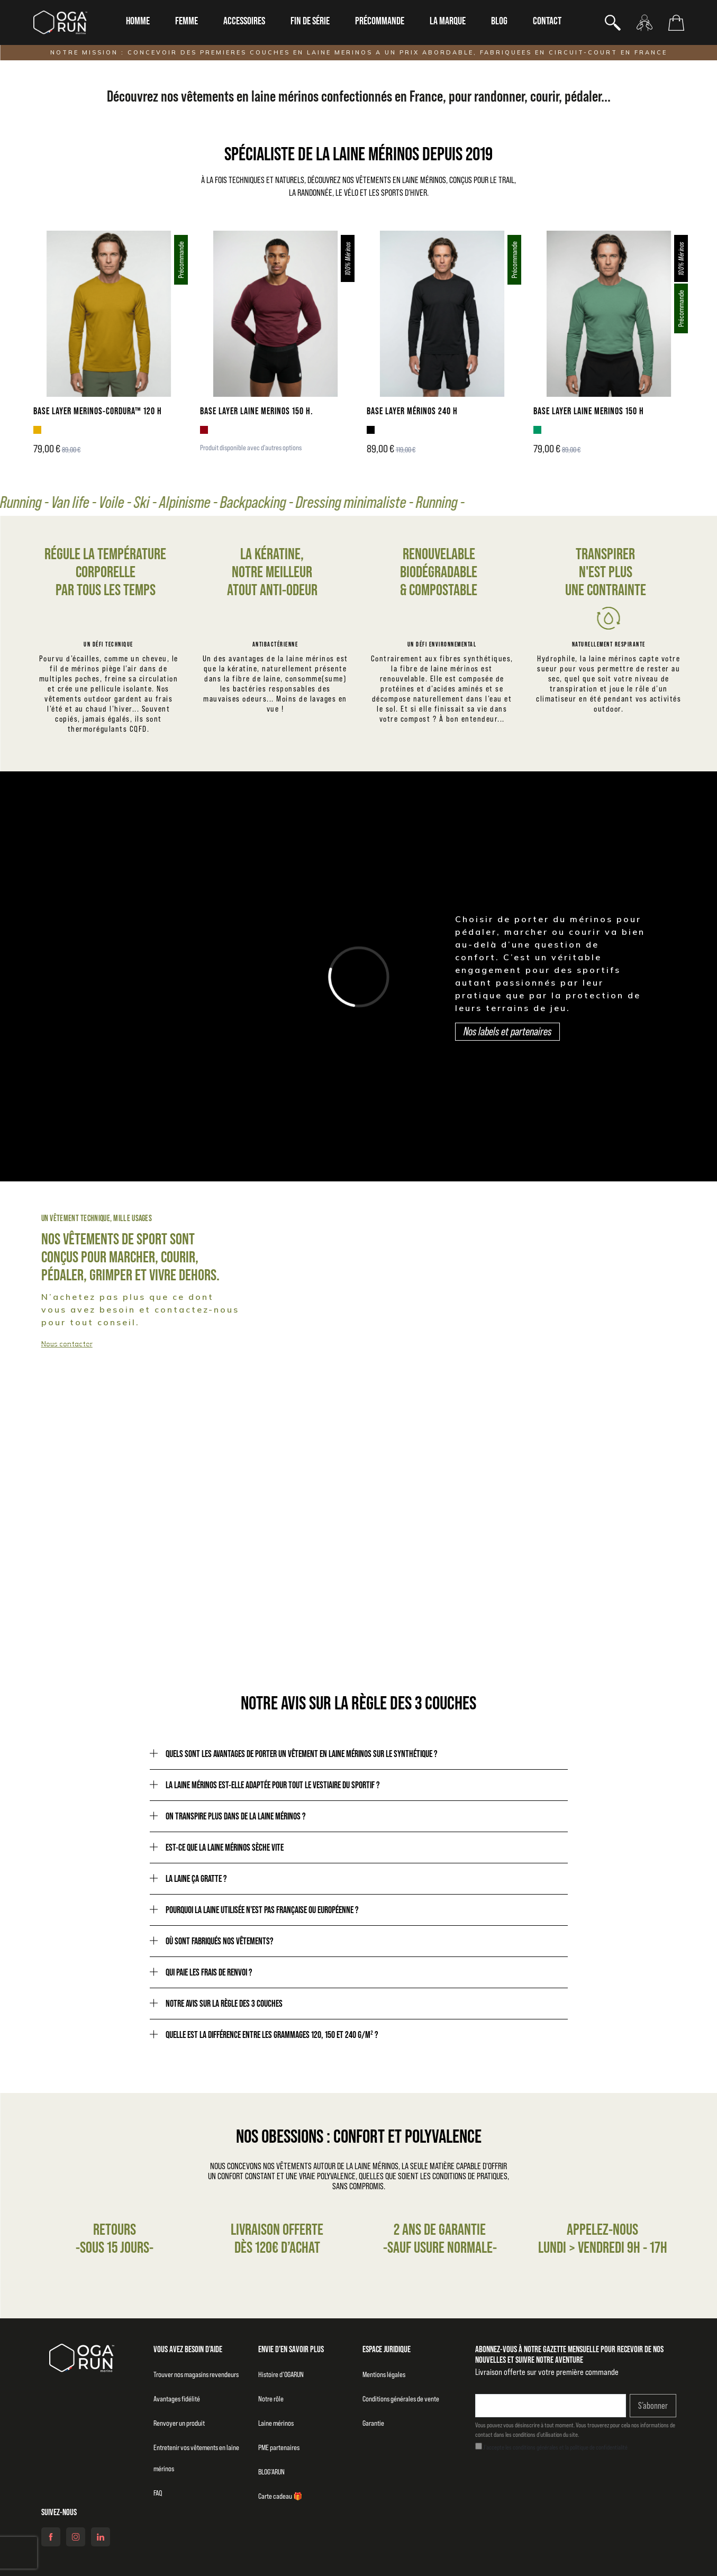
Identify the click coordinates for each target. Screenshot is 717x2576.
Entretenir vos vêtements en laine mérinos (196, 2458)
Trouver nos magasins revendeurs (196, 2374)
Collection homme (76, 1335)
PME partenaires (278, 2447)
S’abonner (653, 2405)
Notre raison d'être (532, 1579)
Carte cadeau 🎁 (280, 2496)
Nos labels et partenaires (507, 1031)
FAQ (157, 2493)
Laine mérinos (276, 2423)
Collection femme (434, 1335)
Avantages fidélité (176, 2399)
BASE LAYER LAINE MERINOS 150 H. (256, 410)
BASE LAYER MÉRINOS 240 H (412, 410)
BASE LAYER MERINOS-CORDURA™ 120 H (97, 410)
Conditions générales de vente (400, 2399)
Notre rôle (271, 2399)
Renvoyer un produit (179, 2423)
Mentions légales (383, 2374)
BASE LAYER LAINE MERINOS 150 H (588, 410)
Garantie (373, 2423)
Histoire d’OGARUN (281, 2374)
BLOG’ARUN (271, 2472)
